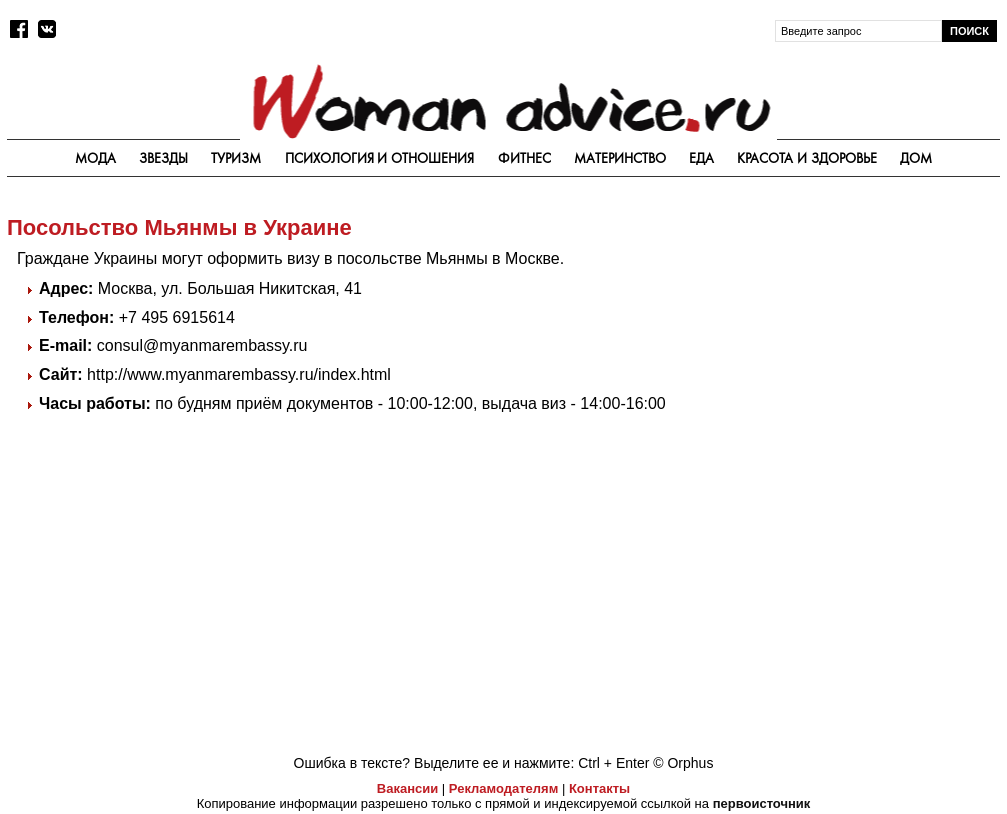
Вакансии (407, 788)
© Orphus (683, 763)
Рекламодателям (503, 788)
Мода (95, 158)
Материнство (620, 158)
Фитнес (524, 158)
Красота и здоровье (807, 158)
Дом (916, 158)
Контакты (599, 788)
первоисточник (762, 803)
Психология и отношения (380, 158)
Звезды (163, 158)
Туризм (236, 158)
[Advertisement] (850, 327)
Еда (701, 158)
